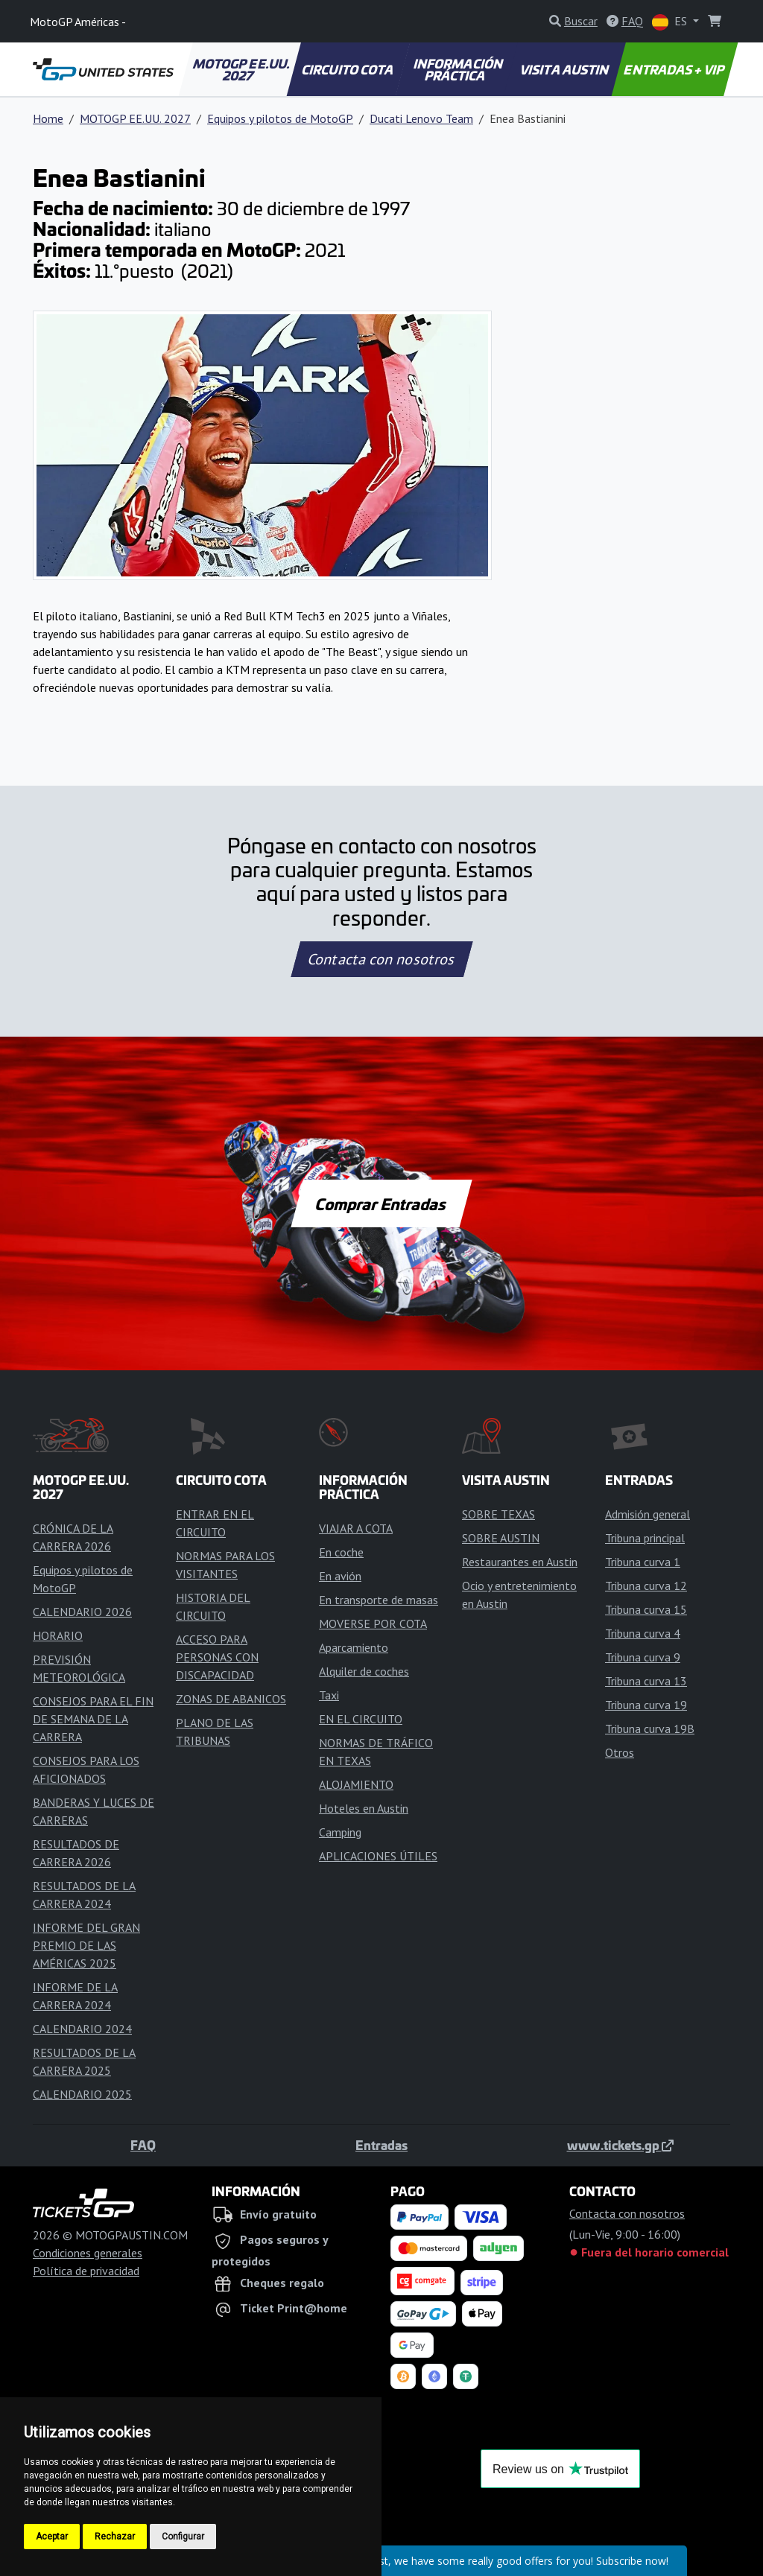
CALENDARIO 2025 (82, 2094)
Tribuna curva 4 (642, 1633)
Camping (340, 1832)
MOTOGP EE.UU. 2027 (242, 69)
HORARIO (58, 1635)
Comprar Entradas (381, 1203)
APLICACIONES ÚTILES (378, 1855)
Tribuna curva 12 (646, 1585)
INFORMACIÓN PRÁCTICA (458, 69)
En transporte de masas (378, 1599)
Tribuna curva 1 (642, 1561)
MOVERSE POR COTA (373, 1623)
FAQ (143, 2145)
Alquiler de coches (364, 1671)
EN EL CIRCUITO (360, 1718)
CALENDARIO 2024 (82, 2028)
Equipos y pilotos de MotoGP (280, 118)
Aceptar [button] (52, 2536)
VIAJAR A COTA (356, 1528)
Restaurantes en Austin (519, 1561)
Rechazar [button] (115, 2536)
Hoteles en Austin (363, 1808)
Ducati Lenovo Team (421, 118)
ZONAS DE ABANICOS (231, 1698)
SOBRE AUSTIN (500, 1537)
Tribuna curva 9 (642, 1657)
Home (48, 118)
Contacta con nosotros (381, 959)
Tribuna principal (645, 1537)
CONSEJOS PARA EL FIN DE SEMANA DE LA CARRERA (93, 1719)
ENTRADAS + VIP (674, 69)
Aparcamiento (353, 1647)
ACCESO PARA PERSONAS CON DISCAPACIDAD (217, 1657)
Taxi (329, 1695)
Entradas (381, 2145)
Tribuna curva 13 (646, 1680)
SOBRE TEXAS (498, 1514)
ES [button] (671, 22)
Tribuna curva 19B (649, 1728)
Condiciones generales (87, 2252)
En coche (341, 1552)
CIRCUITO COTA (348, 69)
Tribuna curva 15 (646, 1609)
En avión (340, 1575)
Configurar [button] (183, 2536)
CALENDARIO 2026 (82, 1611)
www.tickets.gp (620, 2145)
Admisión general (647, 1514)
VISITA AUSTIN (565, 69)
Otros (619, 1752)
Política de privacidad (86, 2270)
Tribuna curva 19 (646, 1704)
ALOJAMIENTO (356, 1784)
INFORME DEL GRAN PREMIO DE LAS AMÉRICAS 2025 (86, 1945)
